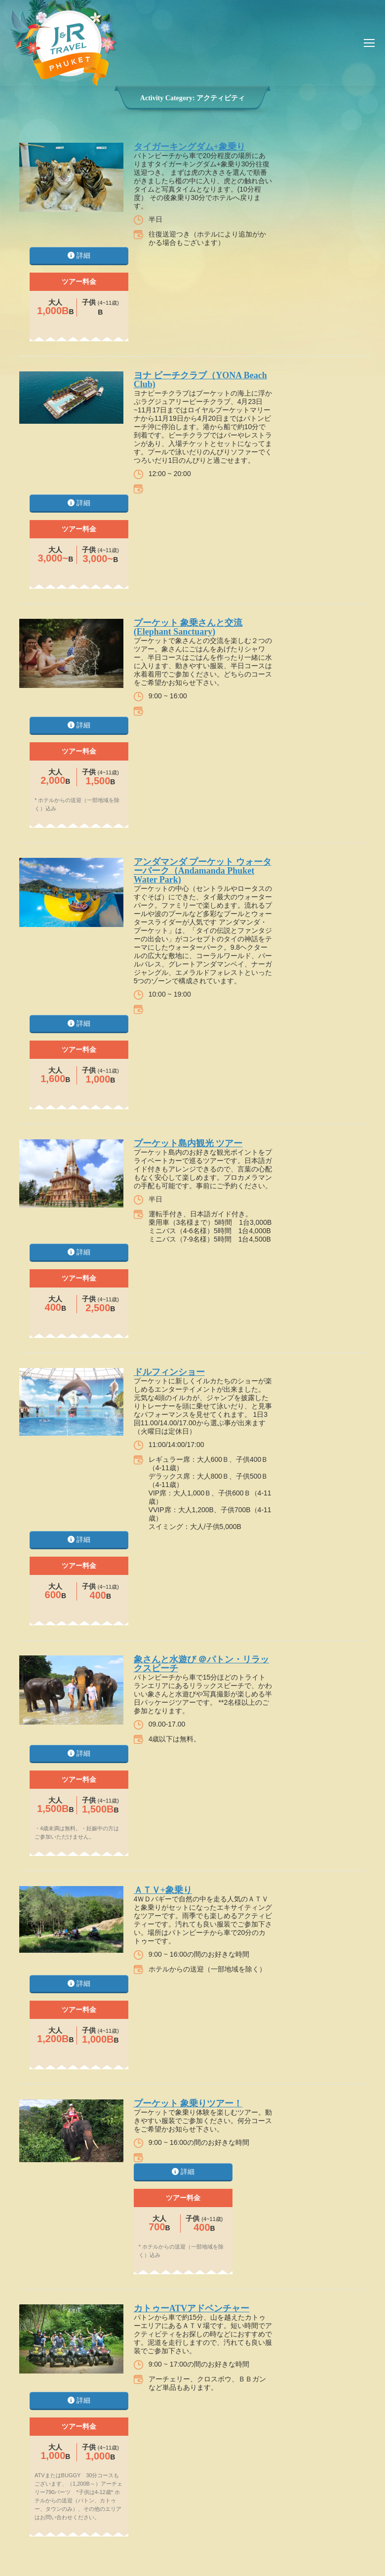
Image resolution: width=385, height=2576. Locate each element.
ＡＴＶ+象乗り (163, 1890)
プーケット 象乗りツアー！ (188, 2103)
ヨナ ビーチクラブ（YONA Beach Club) (200, 379)
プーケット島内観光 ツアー (188, 1143)
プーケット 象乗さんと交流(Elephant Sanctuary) (188, 627)
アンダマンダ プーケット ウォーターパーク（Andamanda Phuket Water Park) (202, 871)
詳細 (79, 255)
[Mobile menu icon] (369, 43)
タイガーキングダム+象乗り (189, 147)
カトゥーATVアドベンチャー (192, 2308)
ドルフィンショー (169, 1372)
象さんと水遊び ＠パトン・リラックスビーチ (202, 1663)
